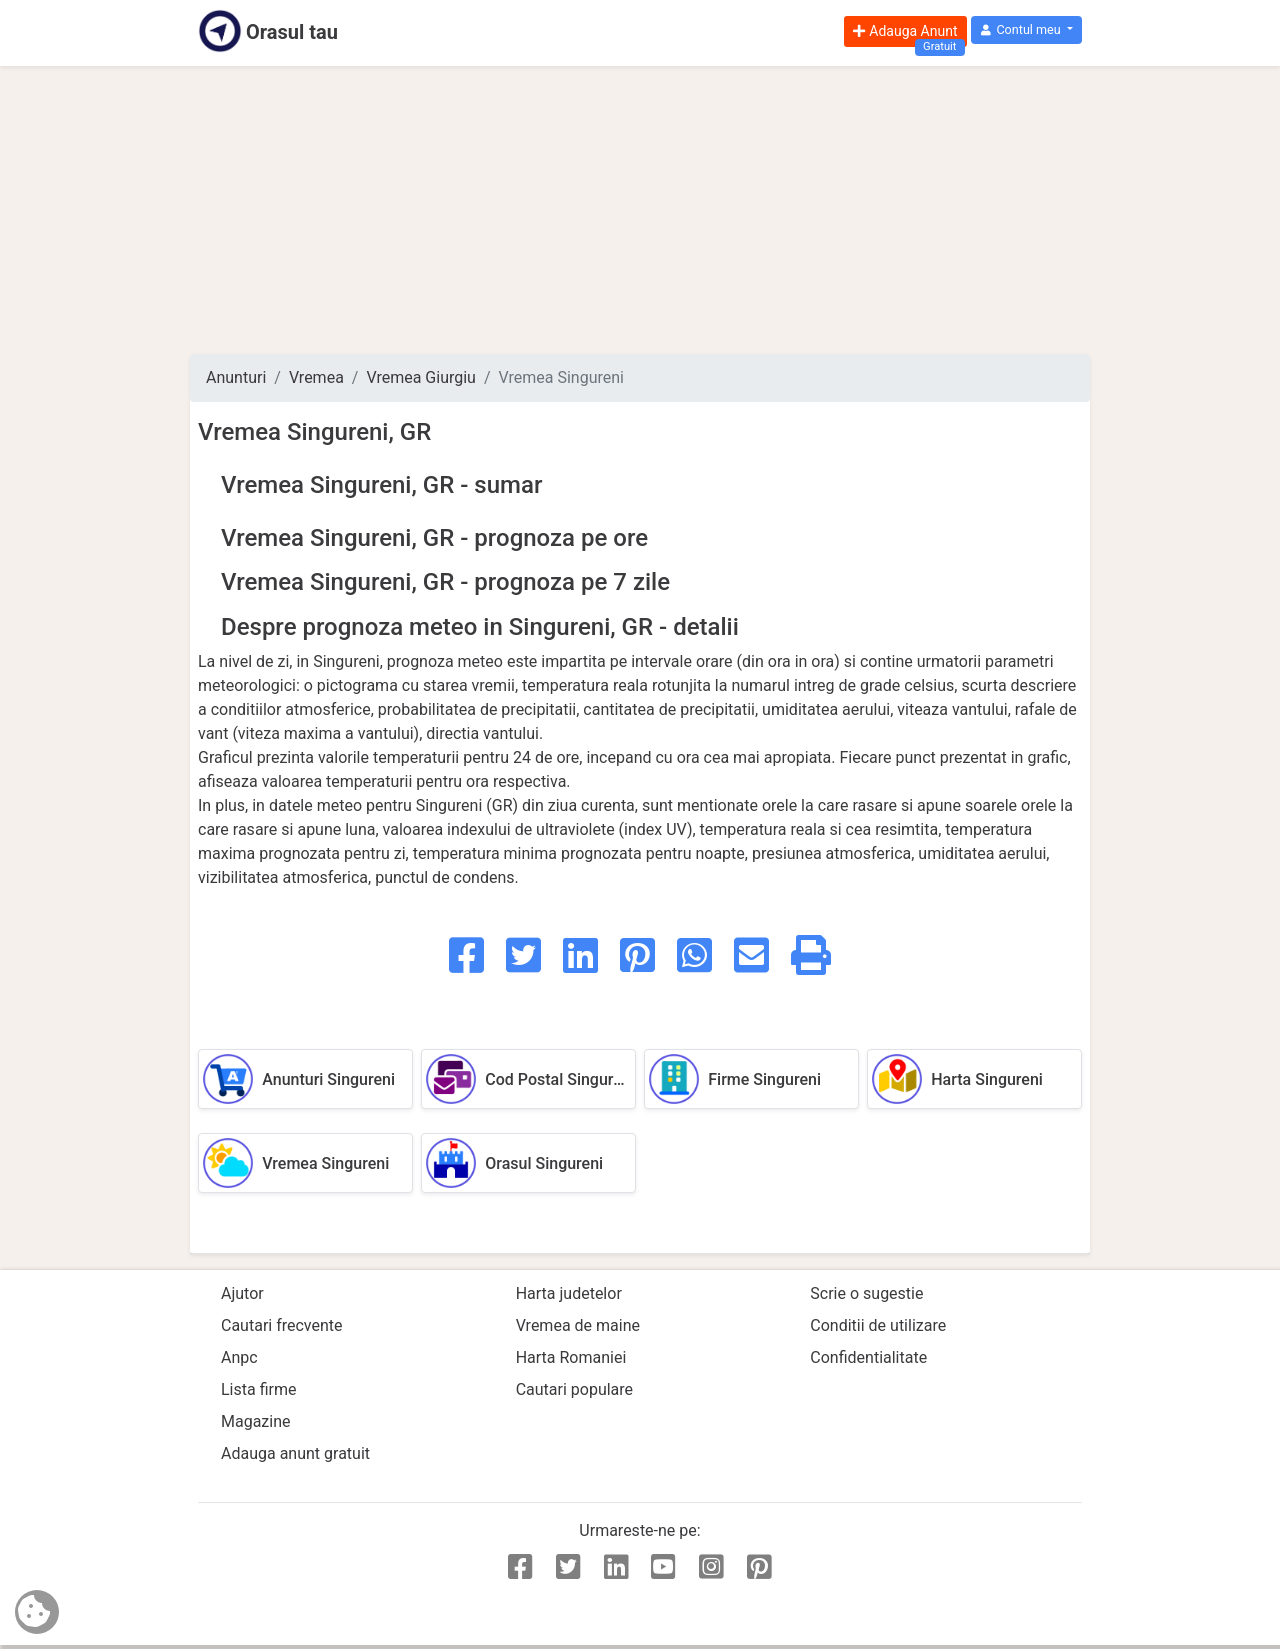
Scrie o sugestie (866, 1293)
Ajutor (242, 1293)
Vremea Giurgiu (420, 377)
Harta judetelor (569, 1293)
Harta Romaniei (571, 1357)
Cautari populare (574, 1389)
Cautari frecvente (282, 1325)
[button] (1026, 30)
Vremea (316, 377)
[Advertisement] (640, 210)
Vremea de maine (578, 1325)
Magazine (256, 1421)
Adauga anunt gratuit (295, 1453)
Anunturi (236, 377)
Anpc (239, 1357)
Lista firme (258, 1389)
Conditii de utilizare (878, 1325)
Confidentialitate (868, 1357)
